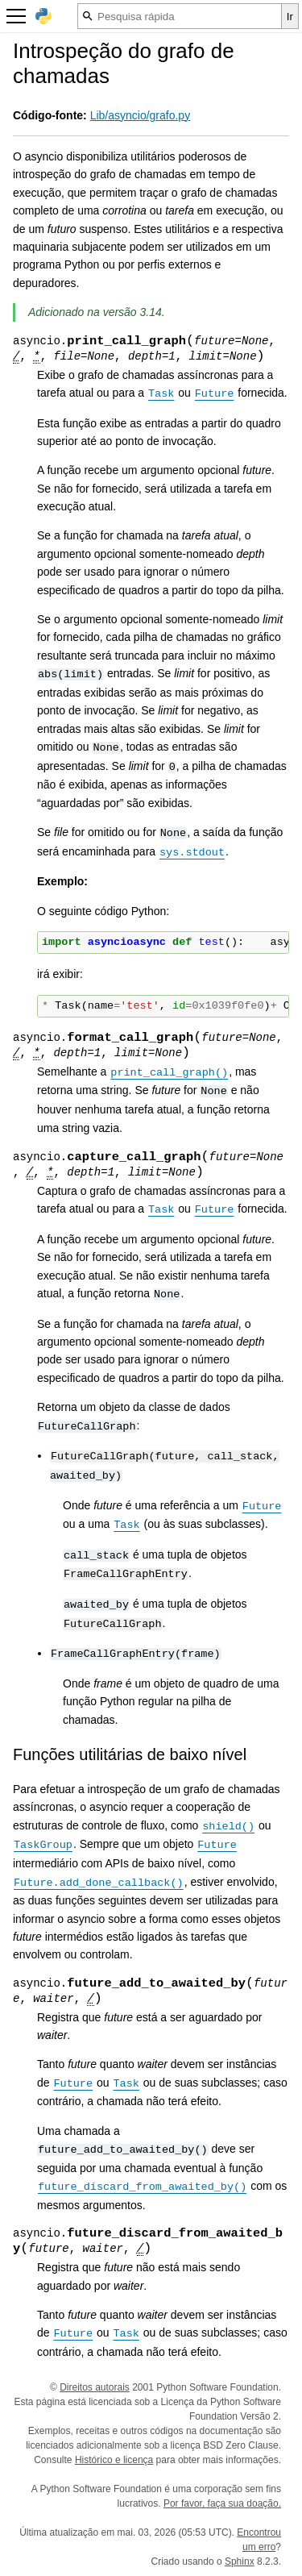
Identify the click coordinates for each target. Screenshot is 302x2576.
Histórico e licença (114, 2460)
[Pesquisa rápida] (179, 16)
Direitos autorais (95, 2387)
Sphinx (239, 2561)
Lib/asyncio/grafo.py (140, 115)
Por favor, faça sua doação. (222, 2503)
